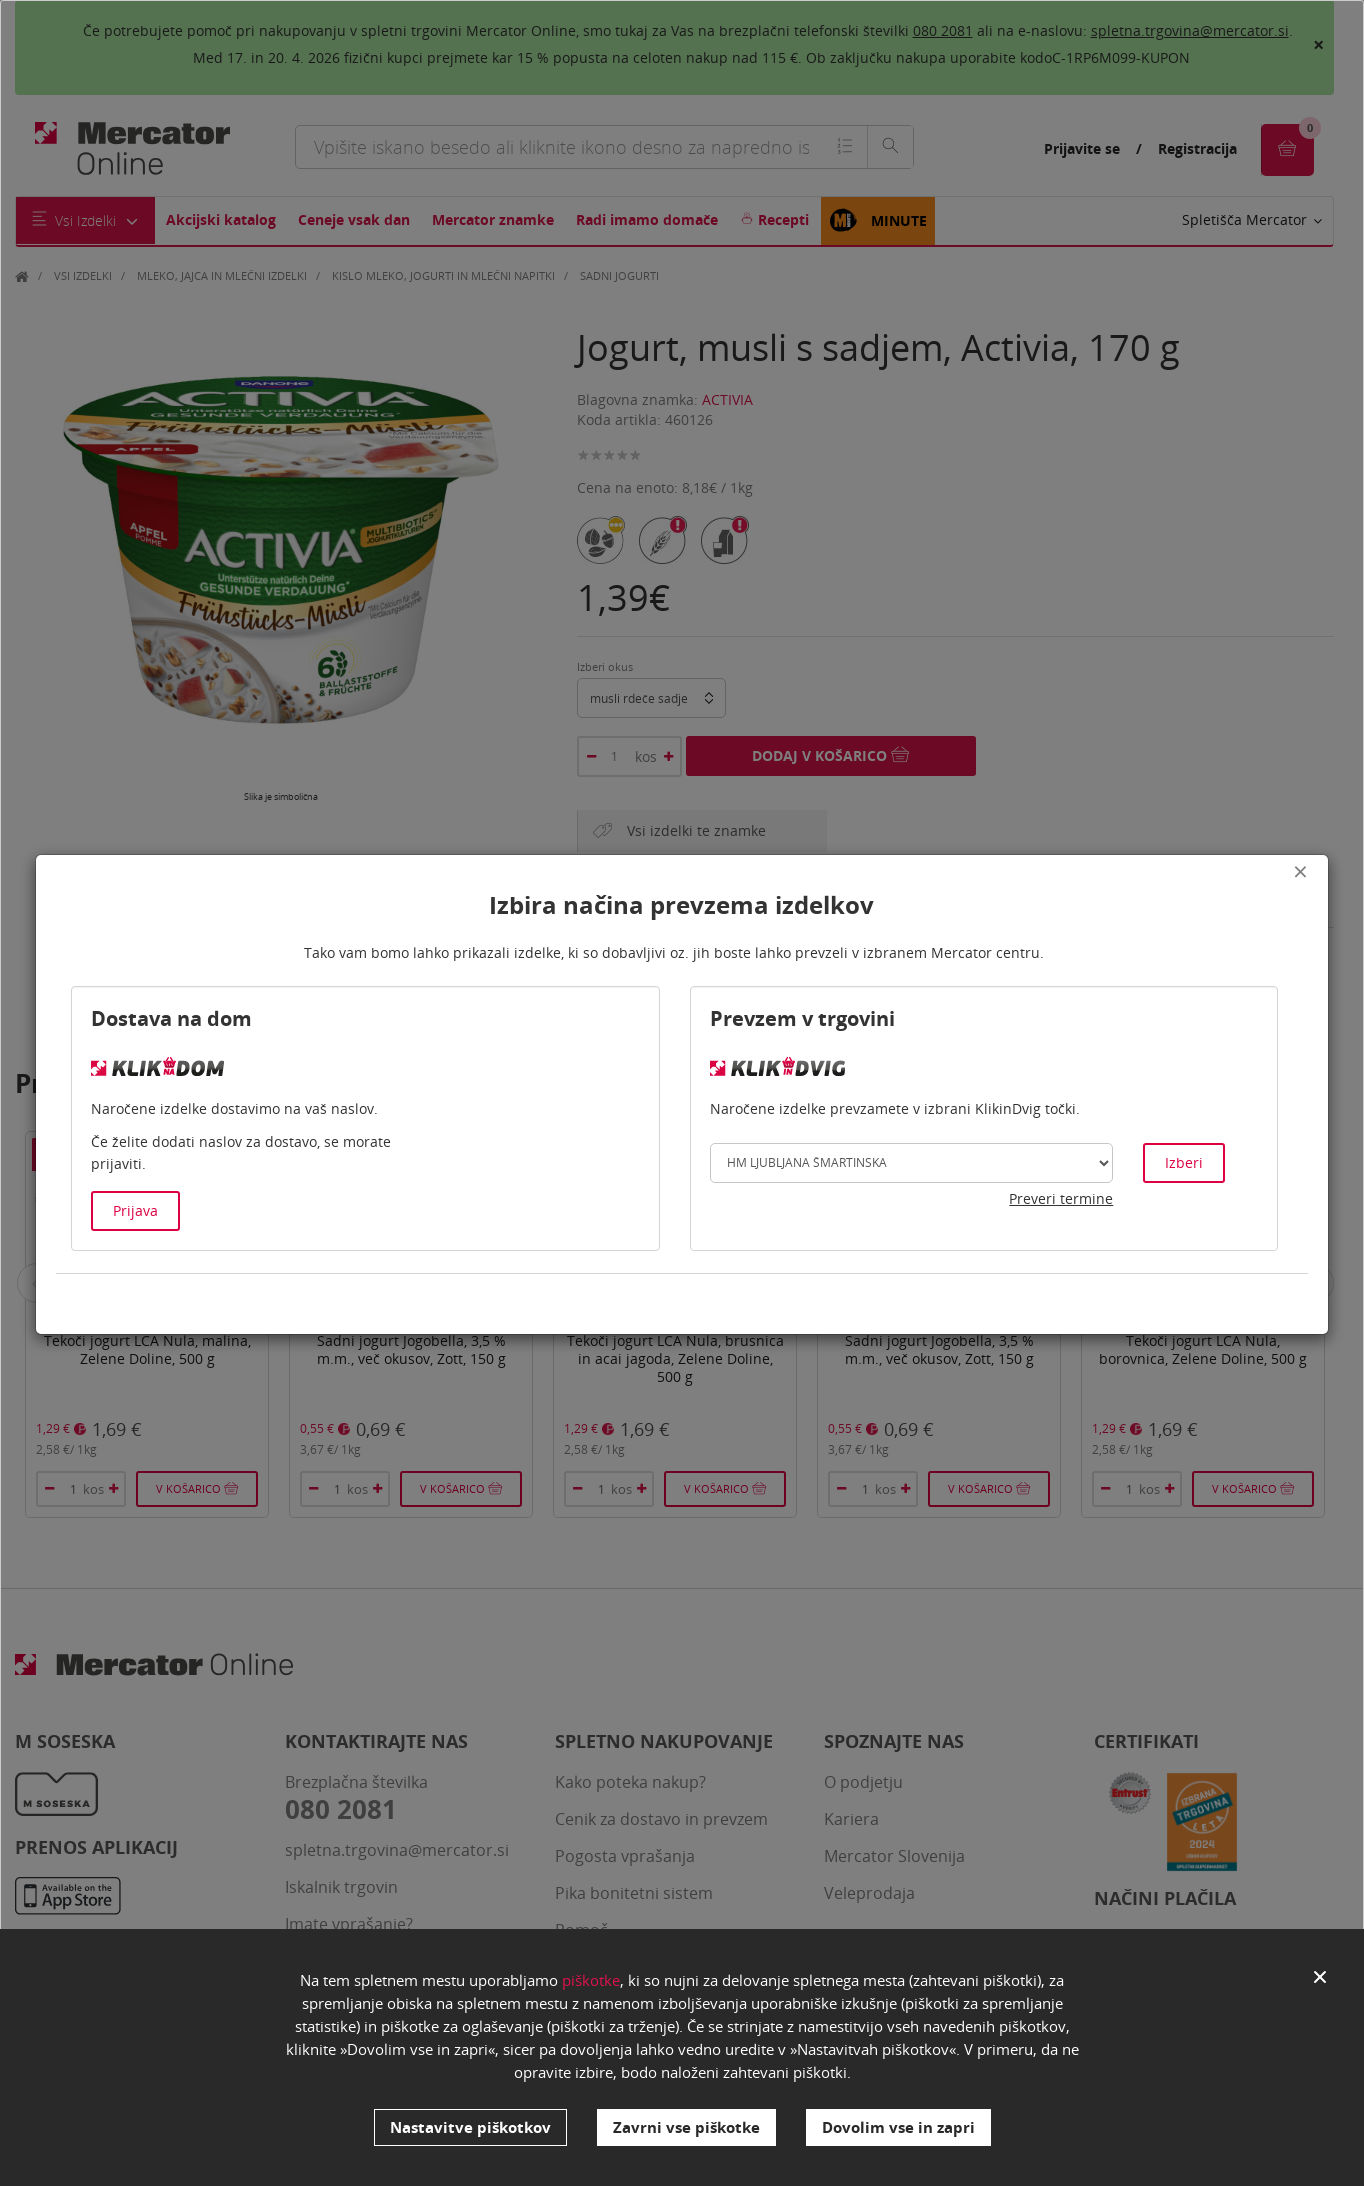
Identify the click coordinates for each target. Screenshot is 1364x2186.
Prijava (135, 1210)
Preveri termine (1061, 1198)
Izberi (1184, 1162)
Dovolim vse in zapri (898, 2127)
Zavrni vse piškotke (686, 2127)
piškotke (591, 1980)
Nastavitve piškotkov (470, 2127)
